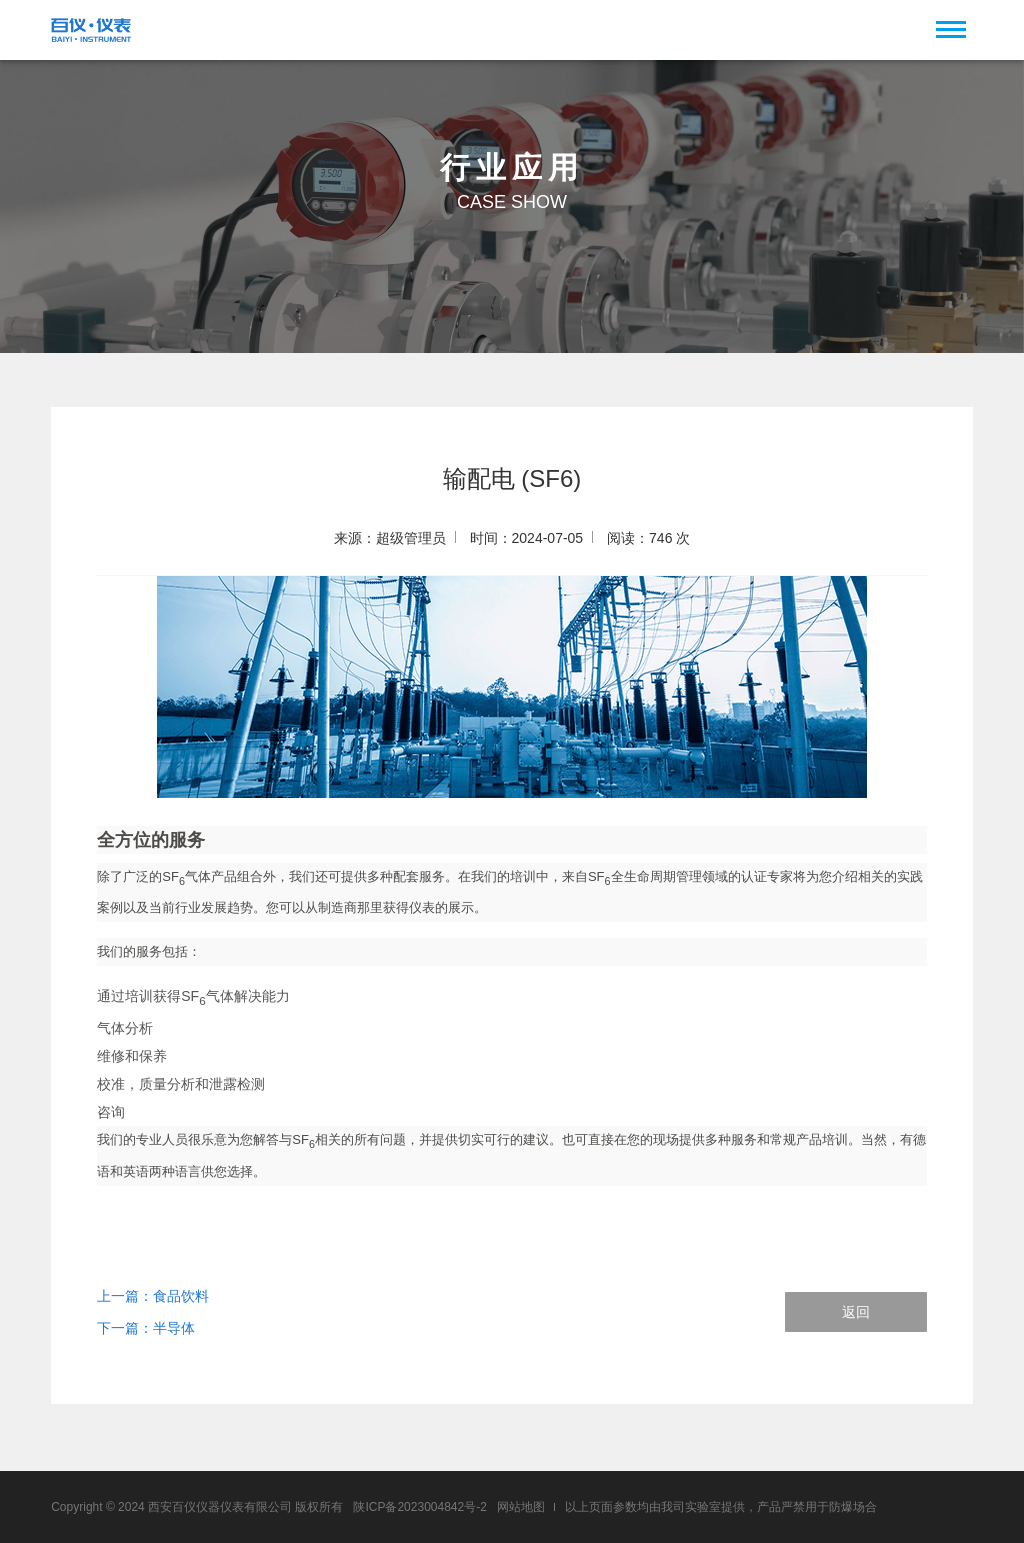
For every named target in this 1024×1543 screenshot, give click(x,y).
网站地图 (521, 1507)
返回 (856, 1312)
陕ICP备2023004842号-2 (419, 1507)
